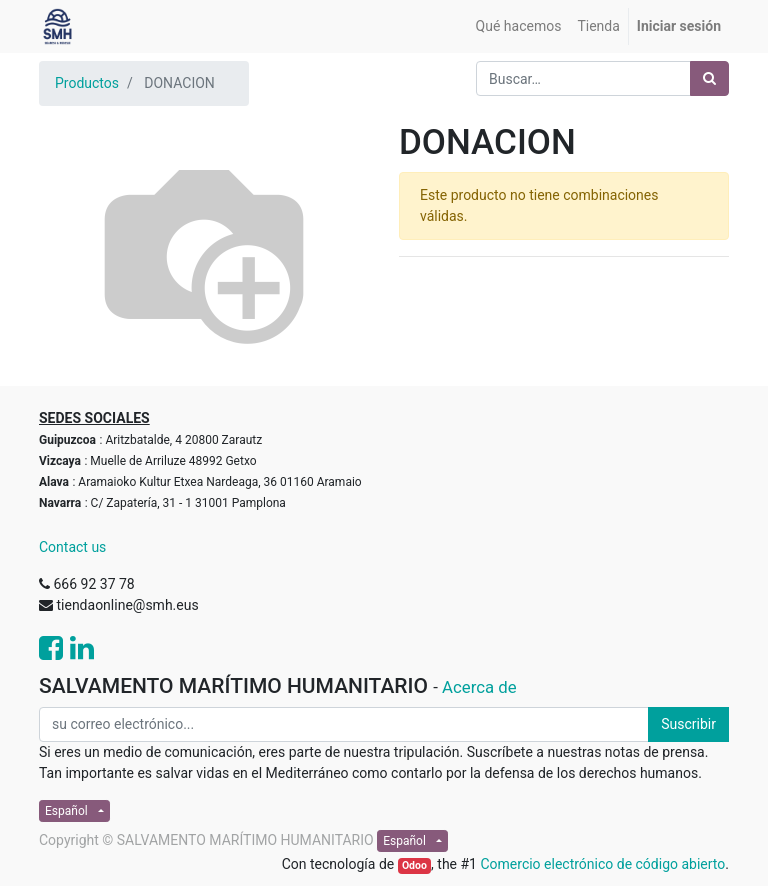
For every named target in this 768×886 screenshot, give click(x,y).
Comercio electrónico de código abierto (602, 864)
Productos (87, 83)
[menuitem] (519, 26)
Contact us (72, 547)
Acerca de (479, 687)
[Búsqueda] (709, 78)
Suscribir (688, 724)
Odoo (414, 865)
